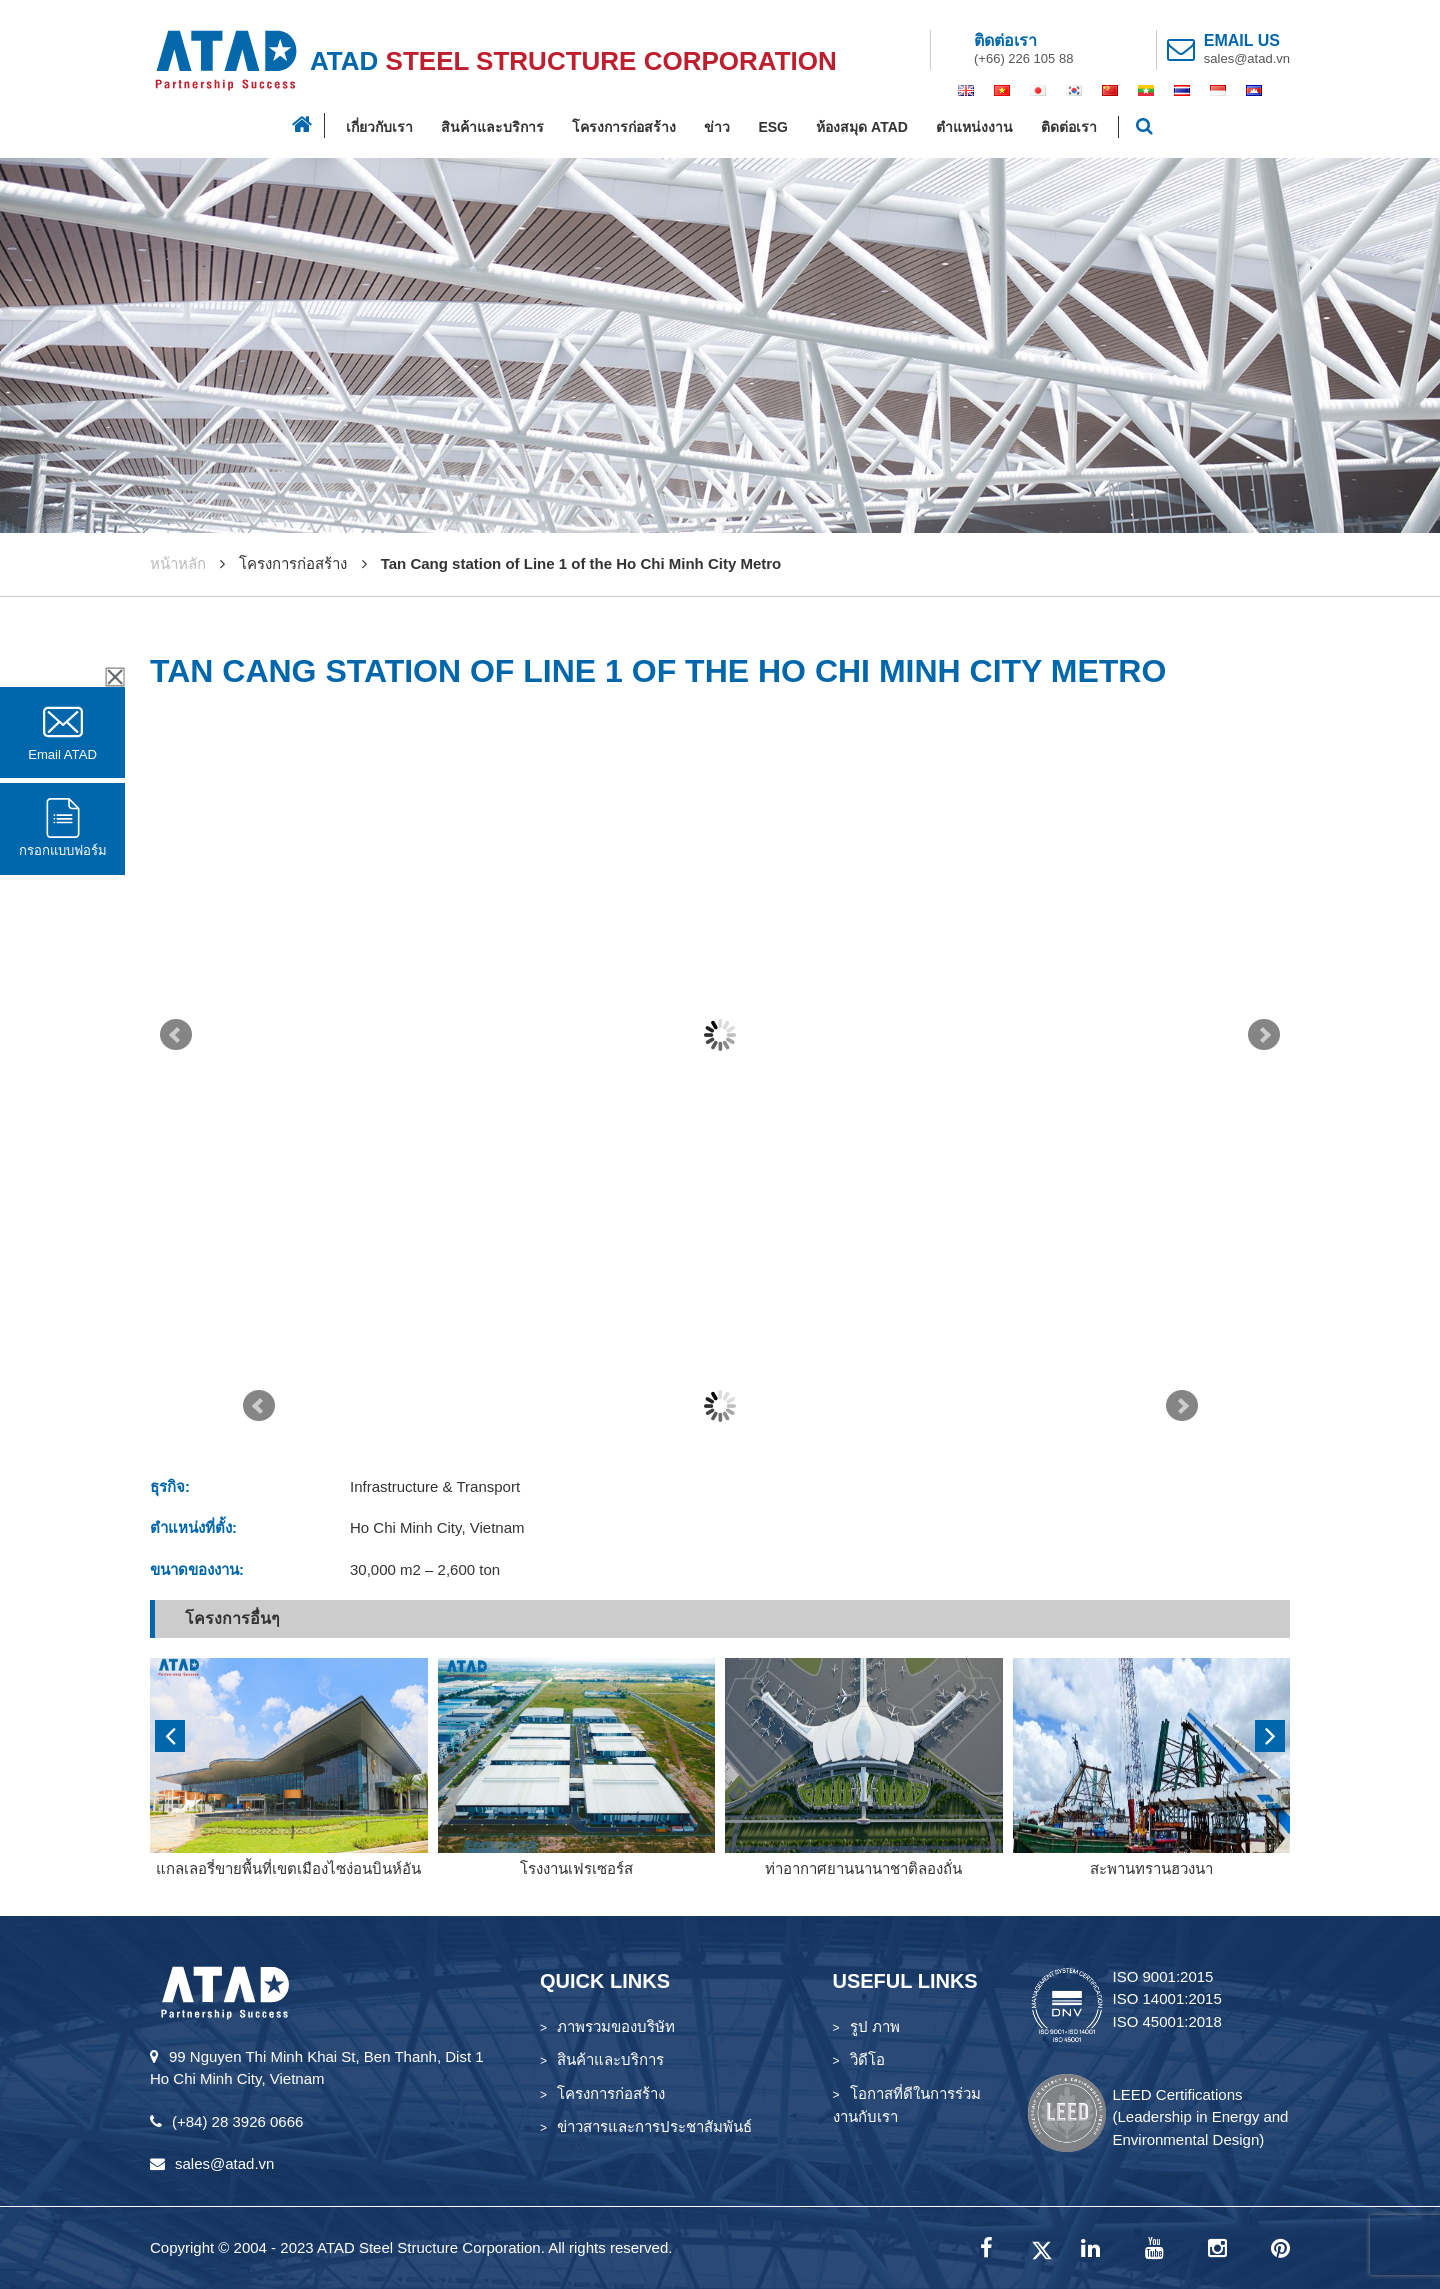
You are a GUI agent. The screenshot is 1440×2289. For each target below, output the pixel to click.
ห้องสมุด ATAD (862, 127)
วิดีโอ (867, 2059)
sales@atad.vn (1247, 58)
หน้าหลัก (178, 563)
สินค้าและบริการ (492, 127)
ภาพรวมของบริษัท (616, 2026)
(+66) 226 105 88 (1023, 58)
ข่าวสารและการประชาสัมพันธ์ (654, 2126)
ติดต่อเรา (1069, 127)
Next (1264, 1035)
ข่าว (717, 127)
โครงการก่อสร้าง (624, 127)
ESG (773, 127)
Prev (176, 1035)
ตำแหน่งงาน (974, 127)
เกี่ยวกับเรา (379, 127)
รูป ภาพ (875, 2026)
